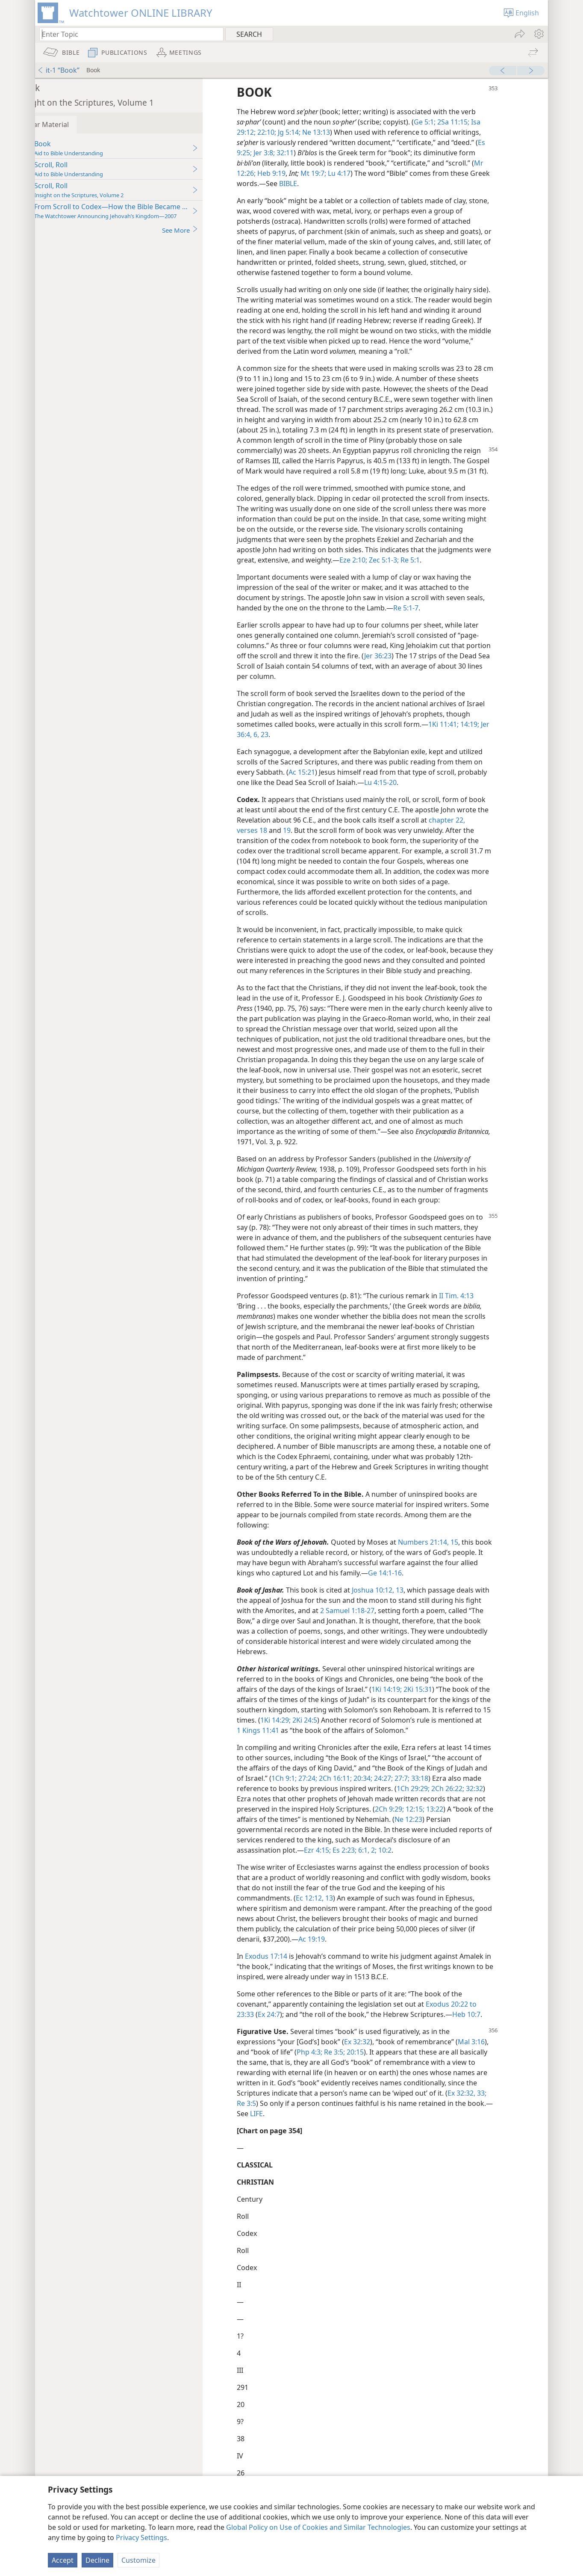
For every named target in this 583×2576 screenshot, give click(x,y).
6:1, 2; (391, 1870)
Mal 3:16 (496, 2062)
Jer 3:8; (288, 152)
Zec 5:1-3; (462, 570)
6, (290, 744)
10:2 (408, 1870)
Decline (97, 2560)
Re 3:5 (271, 2124)
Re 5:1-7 (430, 618)
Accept (63, 2560)
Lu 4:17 (363, 173)
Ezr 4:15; (342, 1870)
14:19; (493, 734)
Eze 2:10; (433, 570)
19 (311, 840)
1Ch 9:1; (351, 1798)
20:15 (379, 2072)
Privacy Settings (141, 2537)
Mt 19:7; (338, 173)
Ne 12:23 (481, 1840)
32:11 (309, 152)
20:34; (429, 1798)
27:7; (468, 1798)
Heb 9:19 (295, 173)
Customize (138, 2560)
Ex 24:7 (294, 2035)
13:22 (498, 1829)
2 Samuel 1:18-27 (389, 1631)
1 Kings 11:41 (328, 1751)
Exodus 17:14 (291, 1976)
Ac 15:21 (326, 782)
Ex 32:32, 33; (491, 2113)
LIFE (288, 2134)
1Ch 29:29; (472, 1809)
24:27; (450, 1798)
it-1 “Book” (58, 70)
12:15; (479, 1829)
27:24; (374, 1798)
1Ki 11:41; (468, 734)
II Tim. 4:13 (481, 1316)
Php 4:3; (334, 2072)
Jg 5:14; (313, 132)
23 (298, 744)
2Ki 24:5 (375, 1740)
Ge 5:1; (449, 122)
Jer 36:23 (428, 666)
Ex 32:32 (382, 2062)
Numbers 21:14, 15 (453, 1562)
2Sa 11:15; (477, 122)
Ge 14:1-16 (444, 1593)
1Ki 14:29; (347, 1740)
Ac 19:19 (363, 1959)
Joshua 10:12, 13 (402, 1610)
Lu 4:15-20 (405, 792)
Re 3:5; (358, 2072)
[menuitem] (538, 34)
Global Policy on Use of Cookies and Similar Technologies (318, 2527)
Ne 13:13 (340, 132)
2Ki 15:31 (442, 1709)
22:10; (290, 132)
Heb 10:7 (491, 2035)
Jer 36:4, (274, 744)
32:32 (289, 1819)
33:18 (486, 1798)
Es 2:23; (368, 1870)
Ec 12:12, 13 (350, 1918)
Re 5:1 (488, 570)
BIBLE (334, 183)
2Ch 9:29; (454, 1829)
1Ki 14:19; (411, 1709)
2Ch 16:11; (402, 1798)
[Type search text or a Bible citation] (127, 34)
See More (205, 229)
